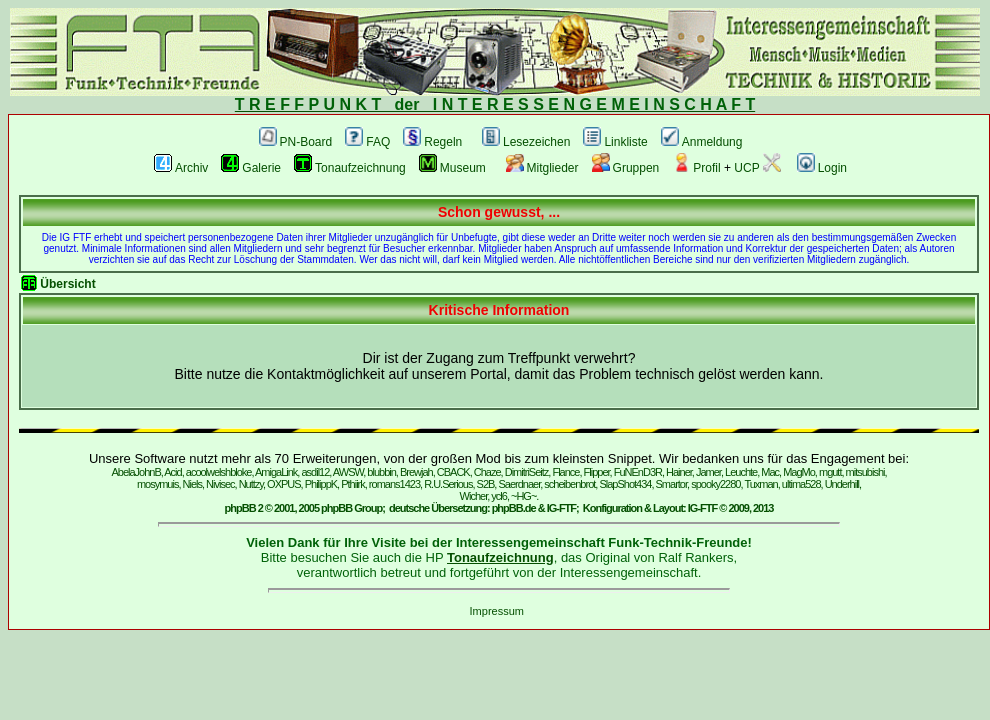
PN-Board (296, 142)
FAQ (367, 142)
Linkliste (615, 142)
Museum (452, 168)
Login (822, 168)
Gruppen (626, 168)
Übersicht (67, 284)
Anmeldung (702, 142)
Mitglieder (542, 168)
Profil (696, 168)
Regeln (432, 142)
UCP (757, 168)
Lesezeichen (526, 142)
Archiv (181, 168)
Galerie (251, 168)
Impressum (497, 611)
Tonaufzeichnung (350, 168)
